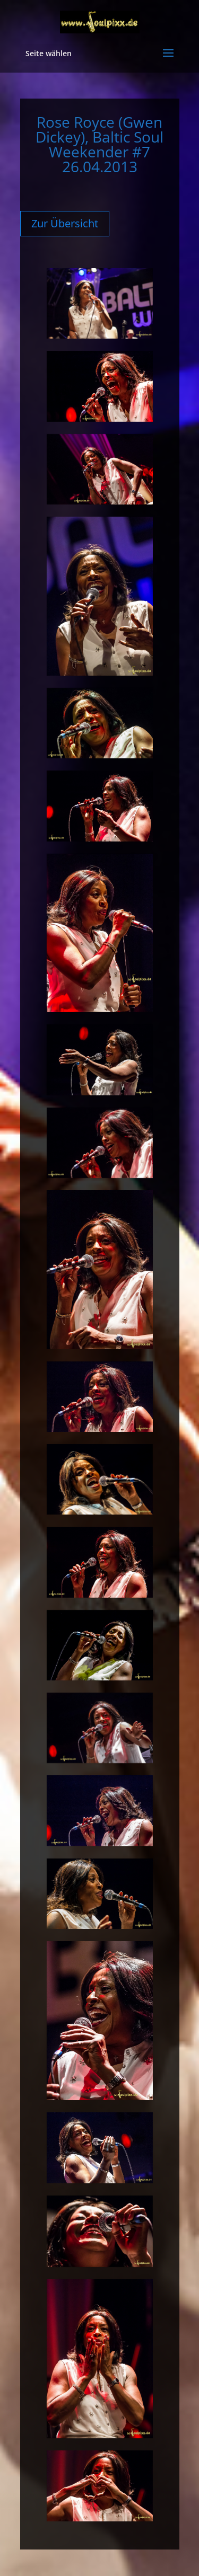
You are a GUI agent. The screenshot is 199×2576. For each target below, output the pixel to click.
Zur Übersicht (64, 223)
